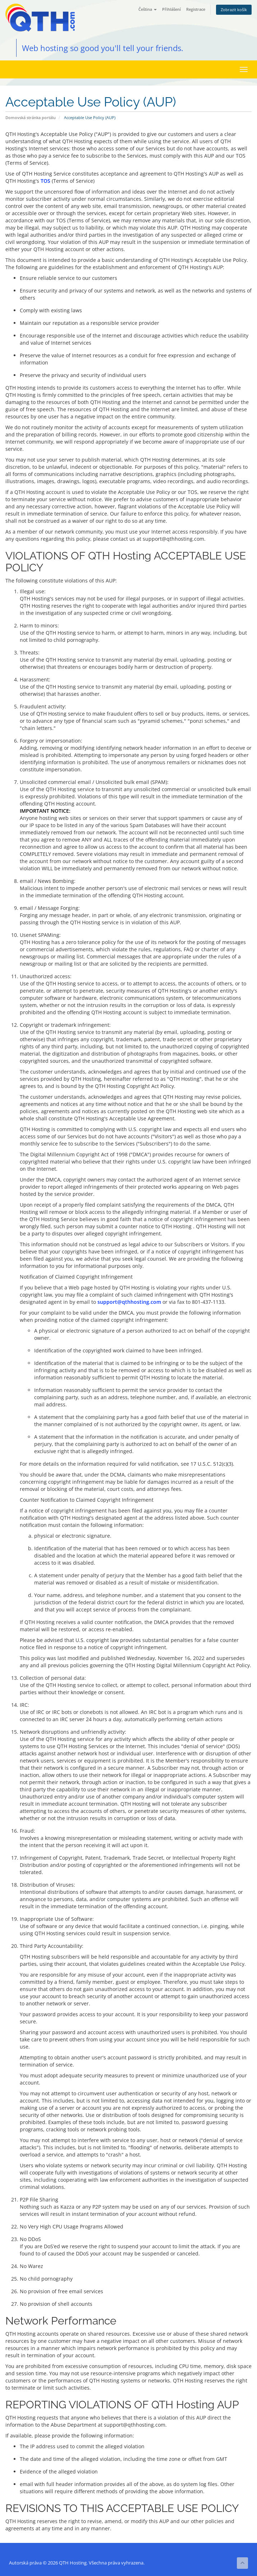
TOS (45, 180)
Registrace (195, 9)
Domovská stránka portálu (30, 117)
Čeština (147, 9)
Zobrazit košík (234, 9)
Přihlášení (171, 9)
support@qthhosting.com (129, 1301)
